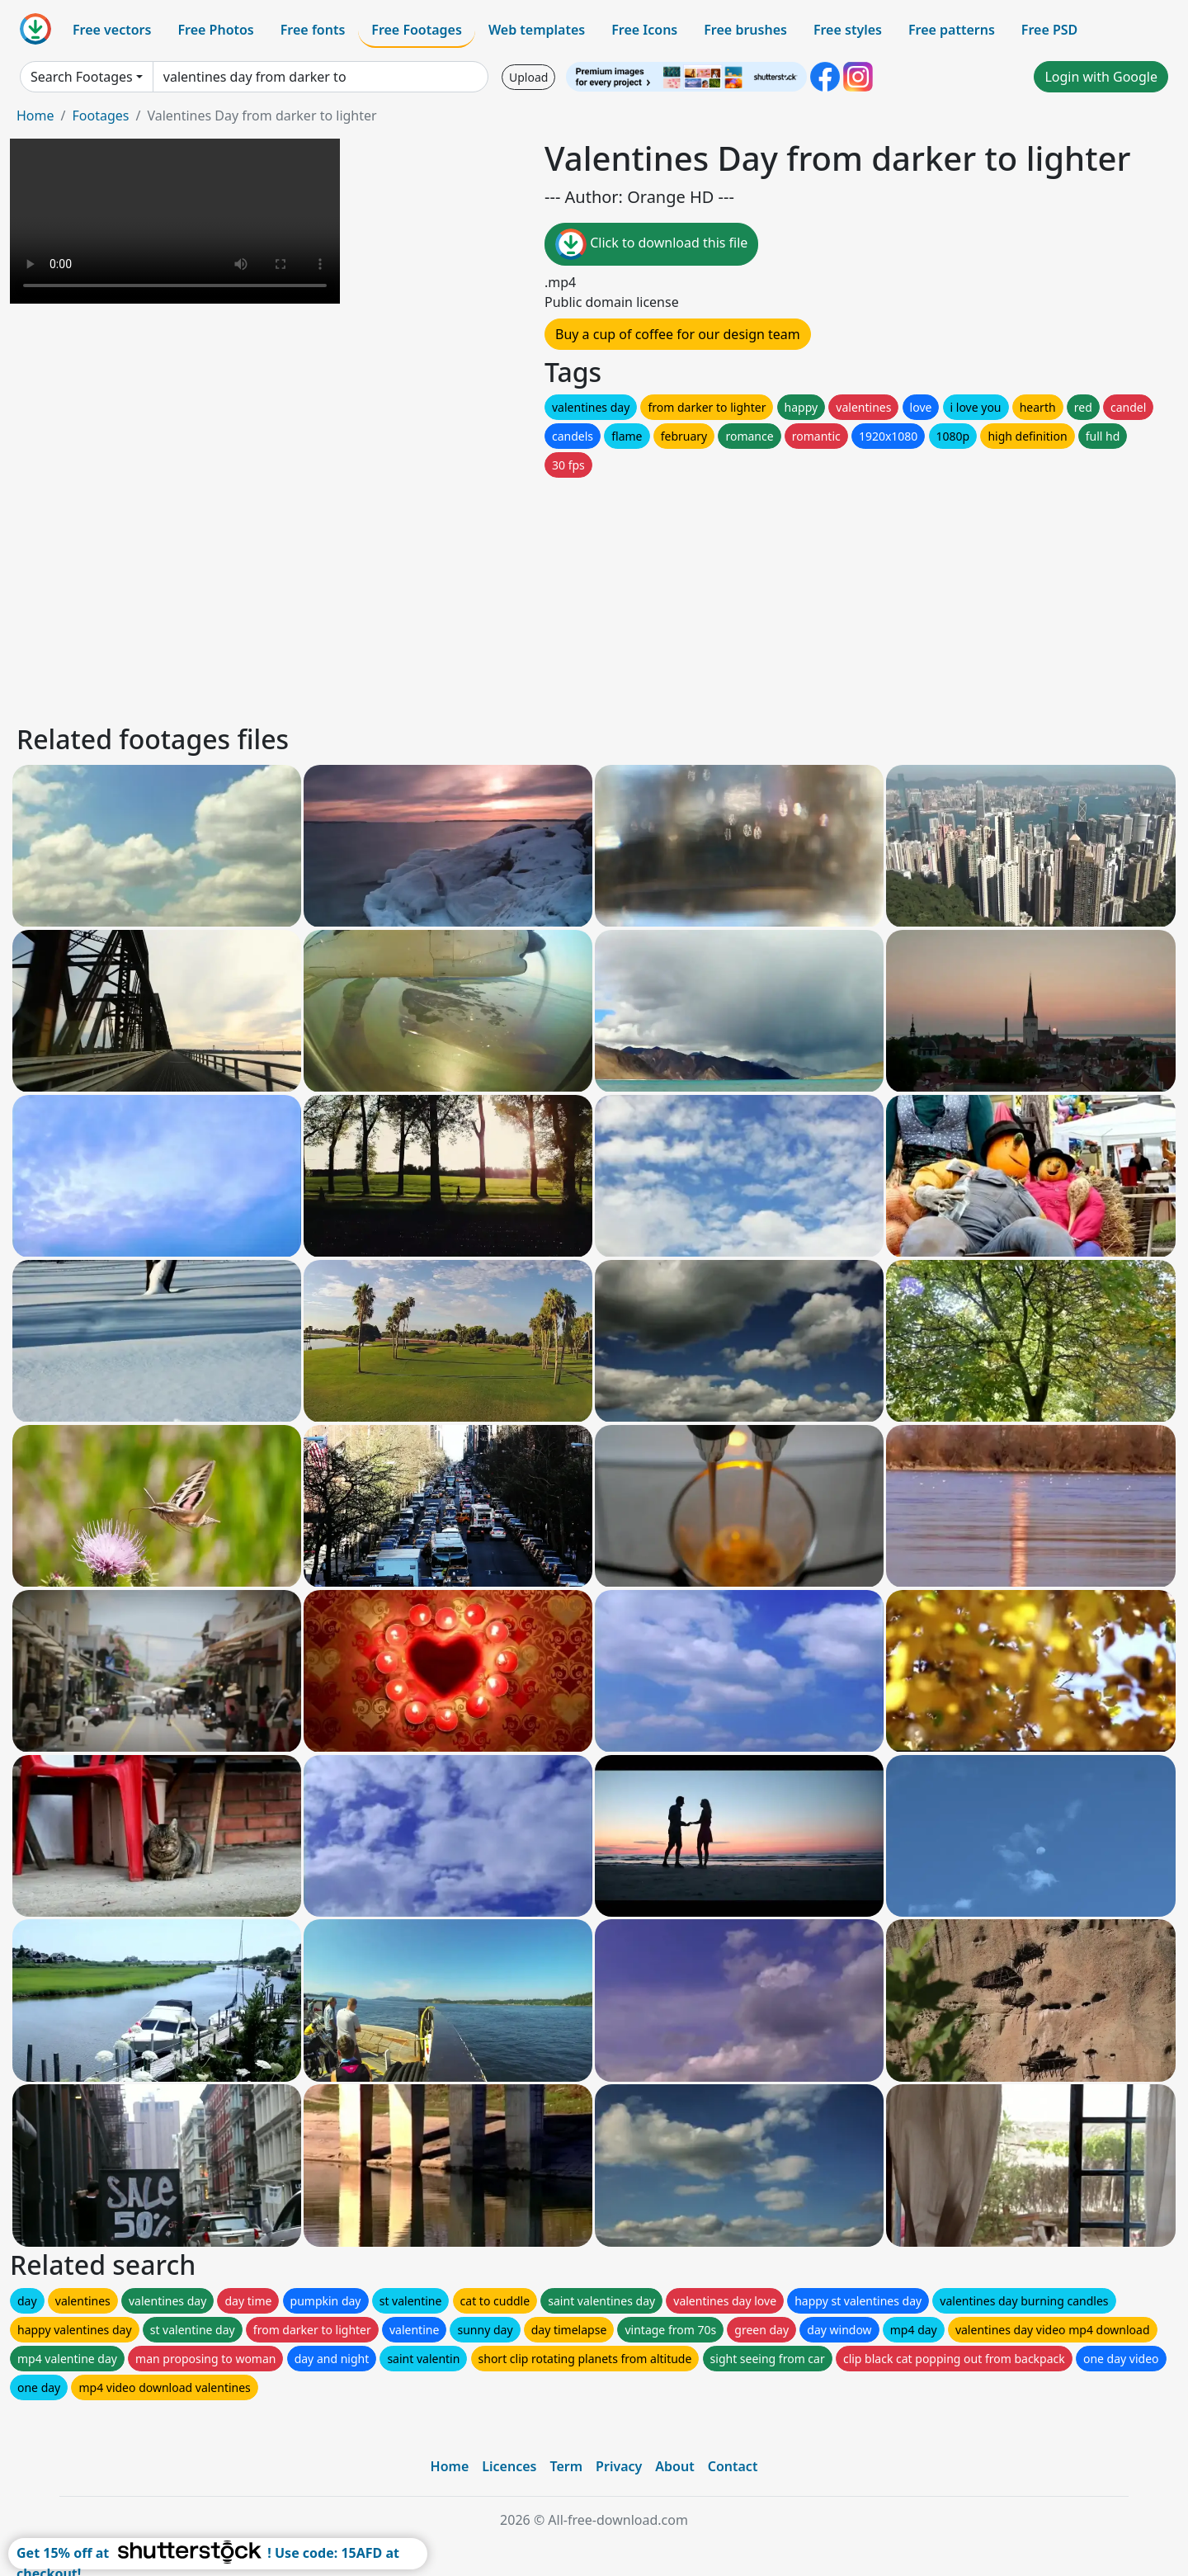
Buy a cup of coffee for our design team (677, 334)
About (674, 2466)
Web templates (536, 30)
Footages (100, 115)
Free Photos (215, 30)
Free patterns (951, 30)
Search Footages (82, 77)
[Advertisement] (510, 596)
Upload (528, 77)
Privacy (619, 2466)
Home (35, 115)
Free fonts (313, 30)
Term (565, 2466)
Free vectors (112, 30)
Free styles (847, 30)
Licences (509, 2466)
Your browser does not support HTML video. (175, 221)
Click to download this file (651, 244)
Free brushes (745, 30)
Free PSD (1049, 30)
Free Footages (416, 30)
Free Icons (644, 30)
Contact (733, 2466)
